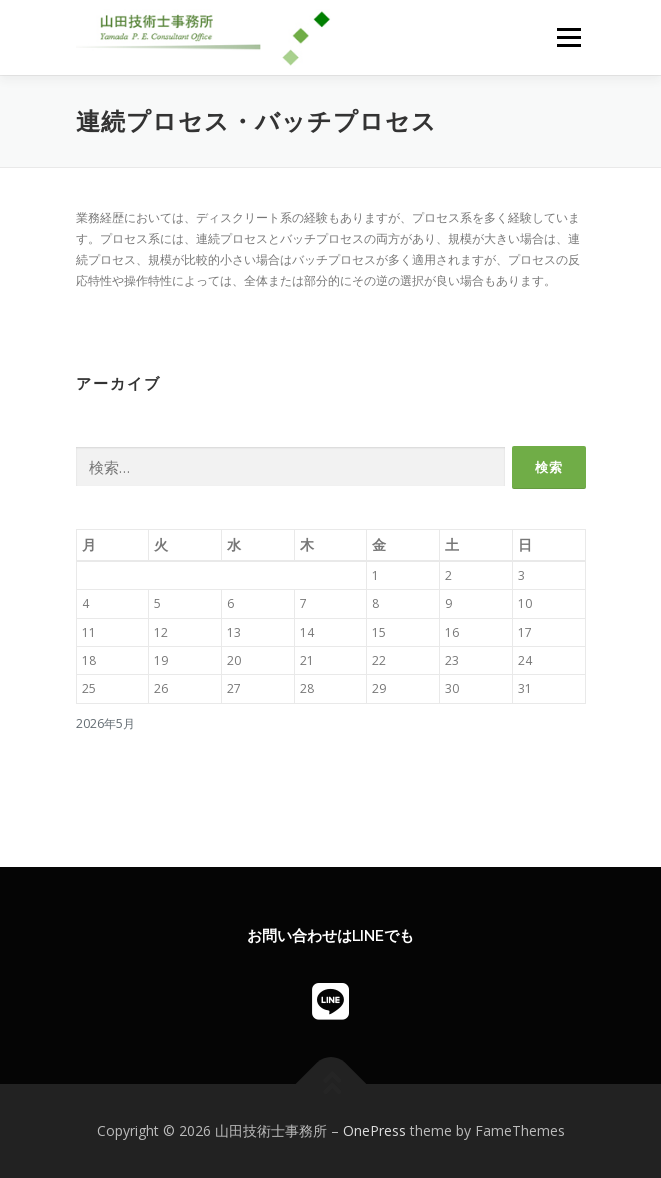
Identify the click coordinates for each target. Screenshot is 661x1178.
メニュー (568, 37)
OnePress (374, 1130)
